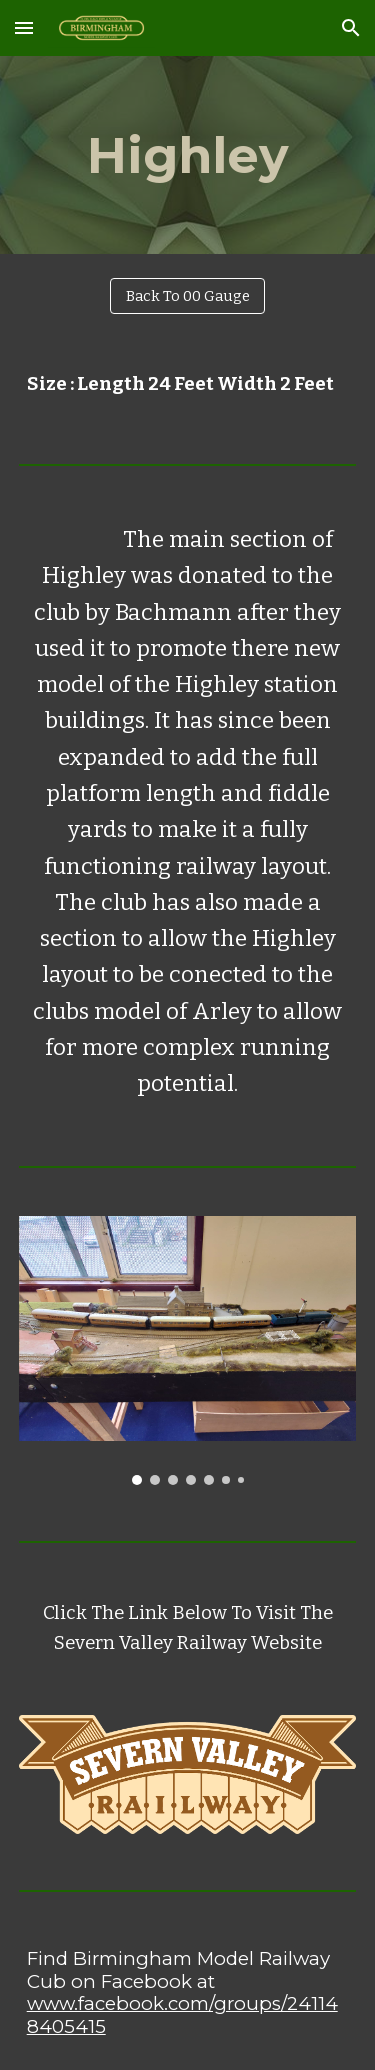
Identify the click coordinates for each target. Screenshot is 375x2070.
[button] (24, 27)
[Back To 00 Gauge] (187, 296)
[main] (188, 155)
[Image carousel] (188, 1350)
